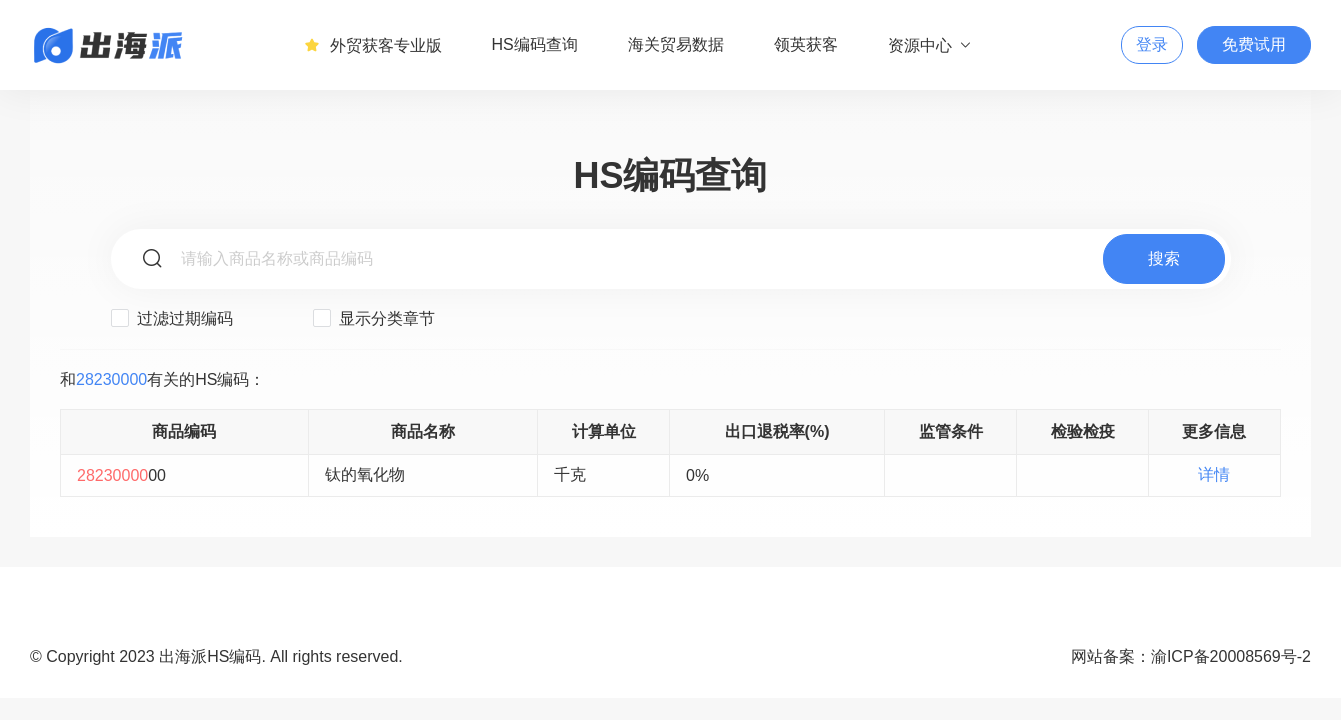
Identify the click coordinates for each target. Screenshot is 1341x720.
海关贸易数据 (676, 44)
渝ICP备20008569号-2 (1231, 656)
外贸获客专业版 (373, 45)
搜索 (1164, 258)
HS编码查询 (535, 44)
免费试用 (1254, 44)
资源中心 (930, 45)
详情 (1214, 474)
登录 (1152, 44)
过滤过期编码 (172, 318)
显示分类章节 (374, 318)
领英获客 (806, 44)
